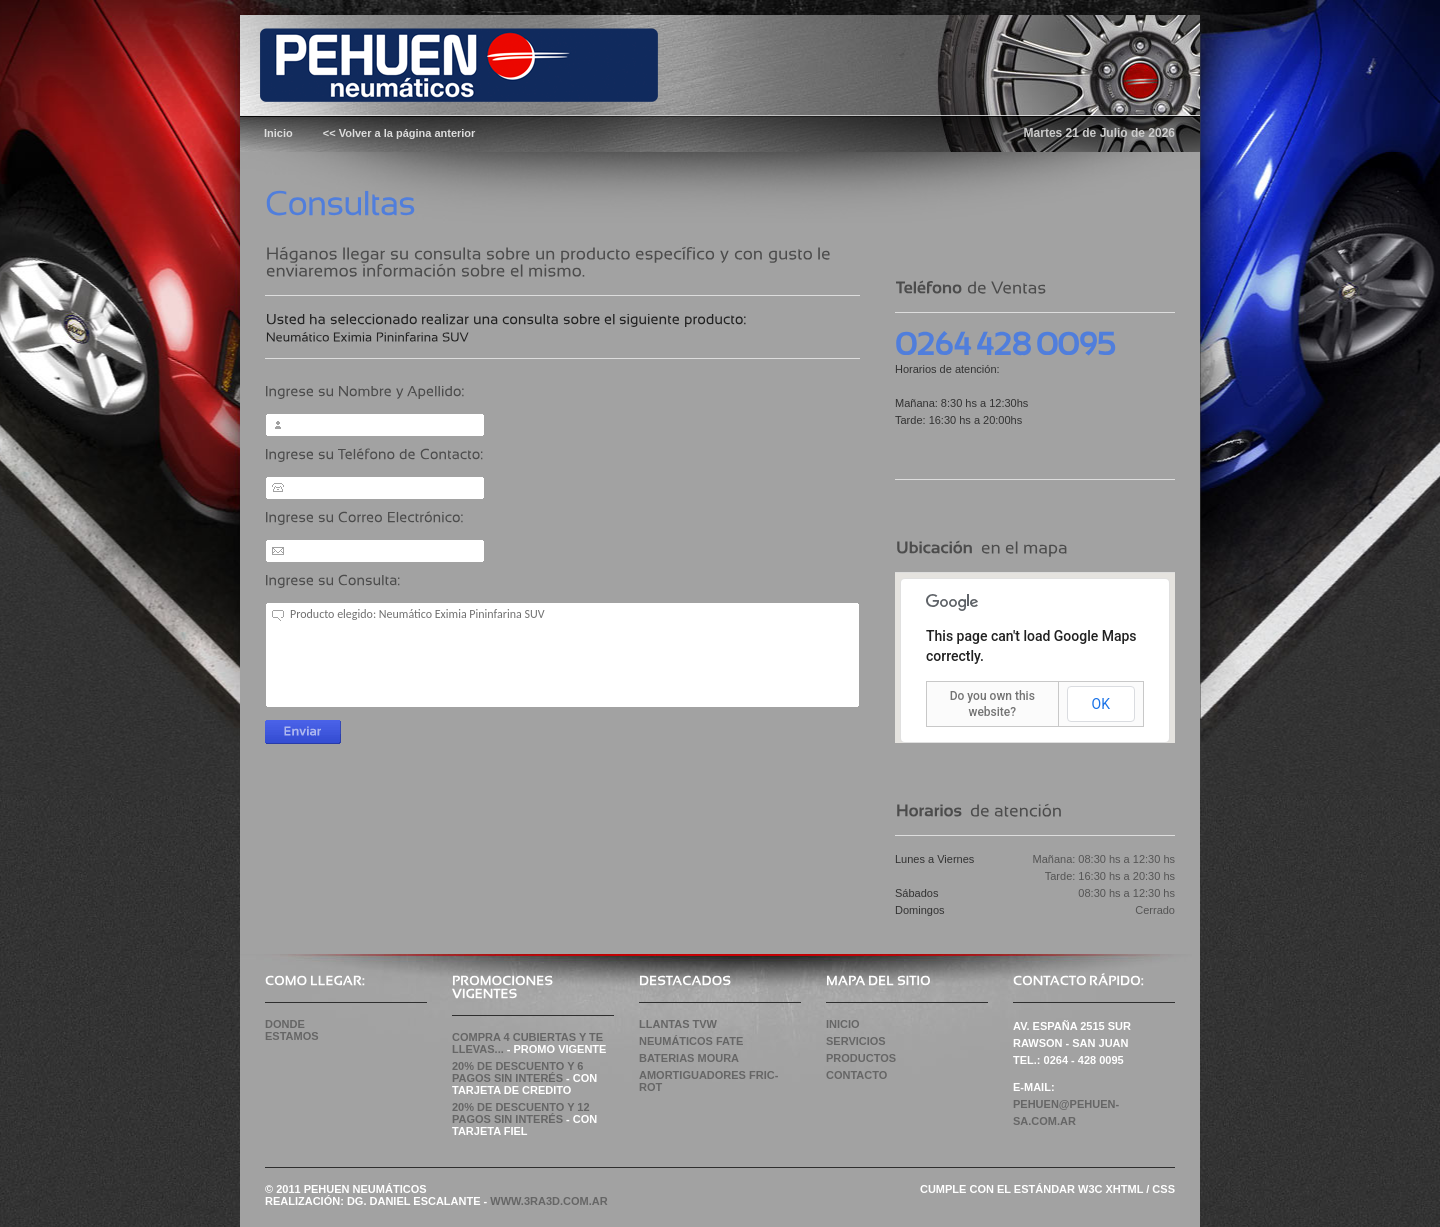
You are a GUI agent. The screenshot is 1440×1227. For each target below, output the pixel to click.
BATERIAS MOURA (689, 1058)
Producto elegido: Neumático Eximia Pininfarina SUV (562, 655)
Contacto (856, 1075)
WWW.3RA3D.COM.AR (548, 1201)
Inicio (843, 1024)
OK (1101, 704)
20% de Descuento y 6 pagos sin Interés (517, 1072)
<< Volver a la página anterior (399, 133)
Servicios (856, 1041)
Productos (861, 1058)
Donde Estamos (292, 1030)
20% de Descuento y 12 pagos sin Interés (521, 1113)
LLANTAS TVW (678, 1024)
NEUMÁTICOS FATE (691, 1041)
